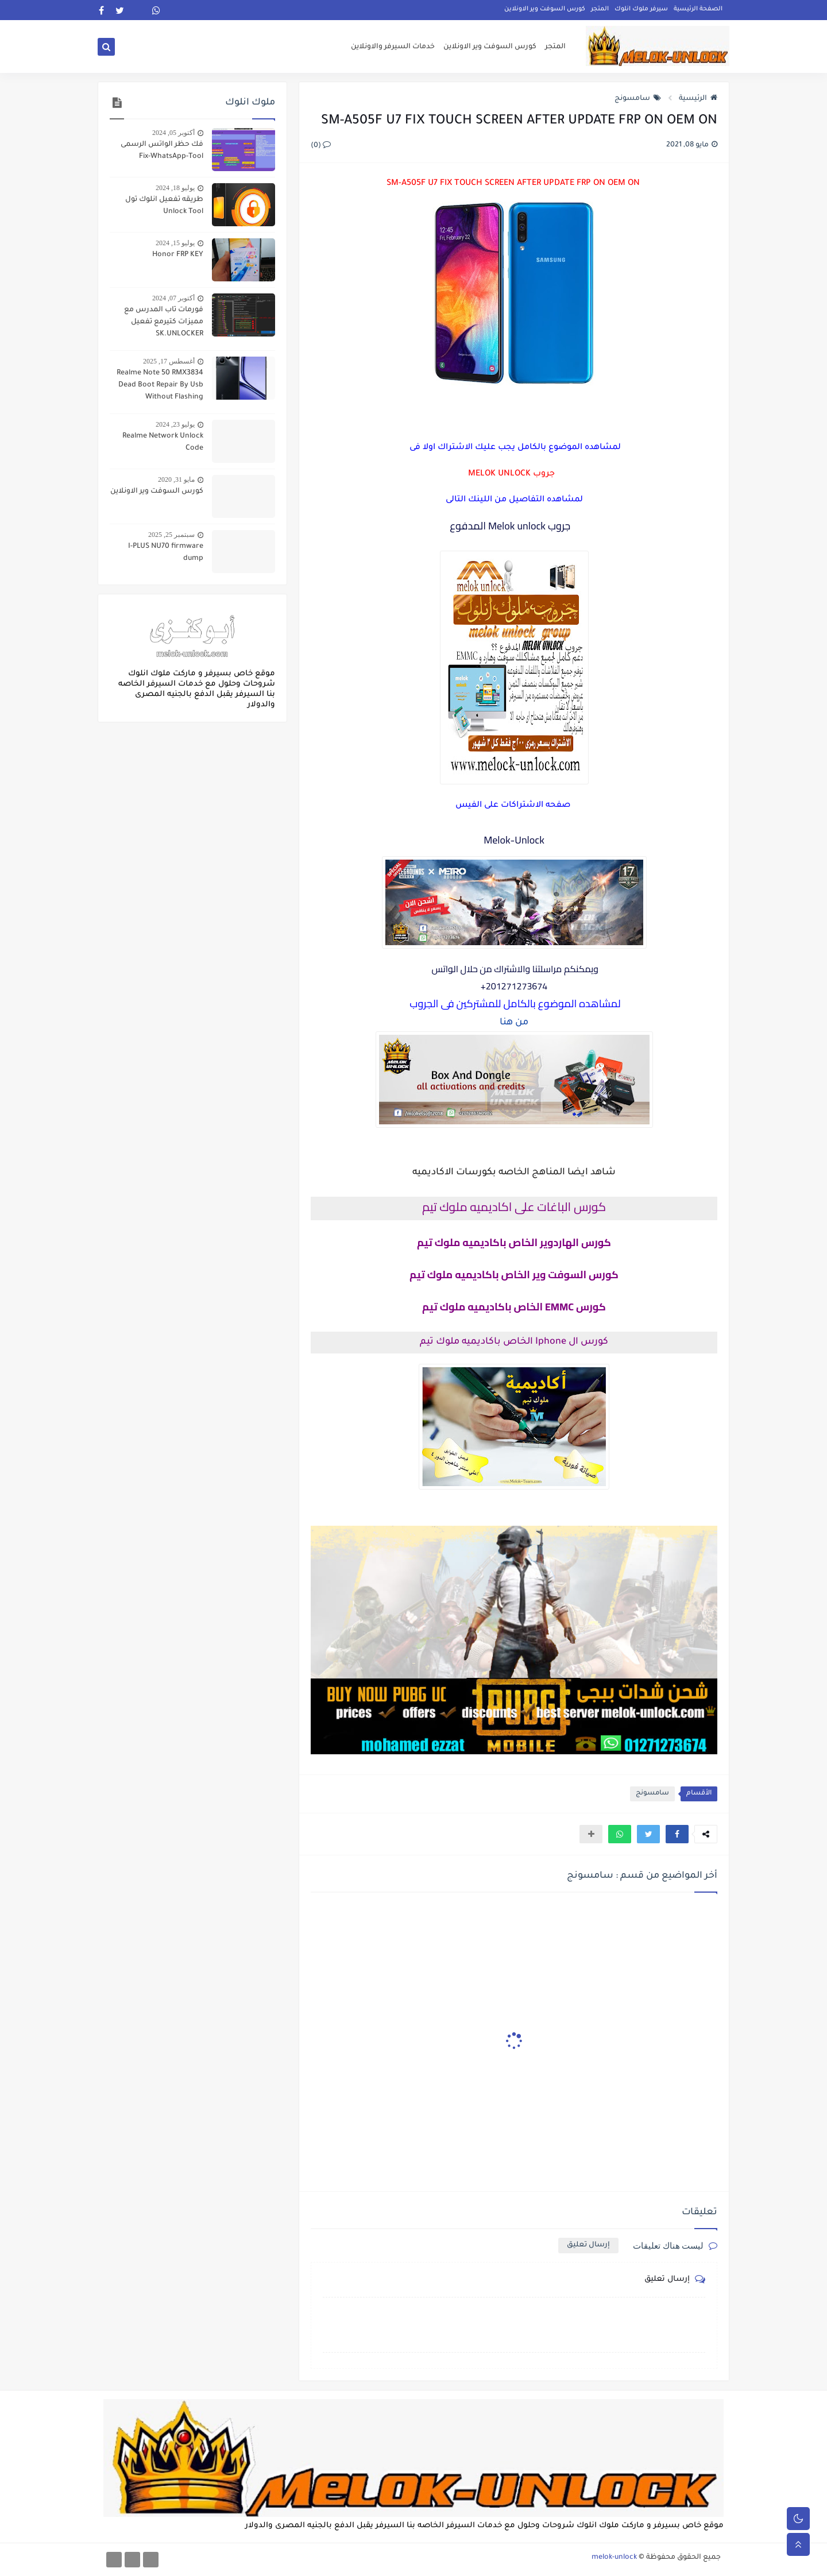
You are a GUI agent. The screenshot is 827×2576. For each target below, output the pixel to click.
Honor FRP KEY (177, 255)
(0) (321, 146)
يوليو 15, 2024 (175, 243)
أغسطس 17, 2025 (169, 361)
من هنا (514, 1023)
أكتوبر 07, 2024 (173, 298)
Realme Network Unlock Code (162, 442)
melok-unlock (614, 2558)
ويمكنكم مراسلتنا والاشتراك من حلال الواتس (514, 968)
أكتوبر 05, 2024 (173, 133)
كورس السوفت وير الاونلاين (544, 9)
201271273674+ (514, 986)
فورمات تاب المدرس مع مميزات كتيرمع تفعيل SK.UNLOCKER (163, 322)
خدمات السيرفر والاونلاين (393, 47)
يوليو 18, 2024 (175, 188)
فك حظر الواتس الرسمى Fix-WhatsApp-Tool (162, 151)
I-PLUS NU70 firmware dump (165, 553)
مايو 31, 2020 (176, 479)
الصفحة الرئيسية (698, 9)
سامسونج (638, 99)
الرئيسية (698, 99)
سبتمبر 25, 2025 (171, 535)
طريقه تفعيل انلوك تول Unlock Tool (164, 206)
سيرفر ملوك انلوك (641, 9)
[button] (677, 1834)
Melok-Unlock (514, 839)
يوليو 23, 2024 (175, 424)
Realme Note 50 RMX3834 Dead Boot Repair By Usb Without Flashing (160, 385)
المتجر (600, 9)
